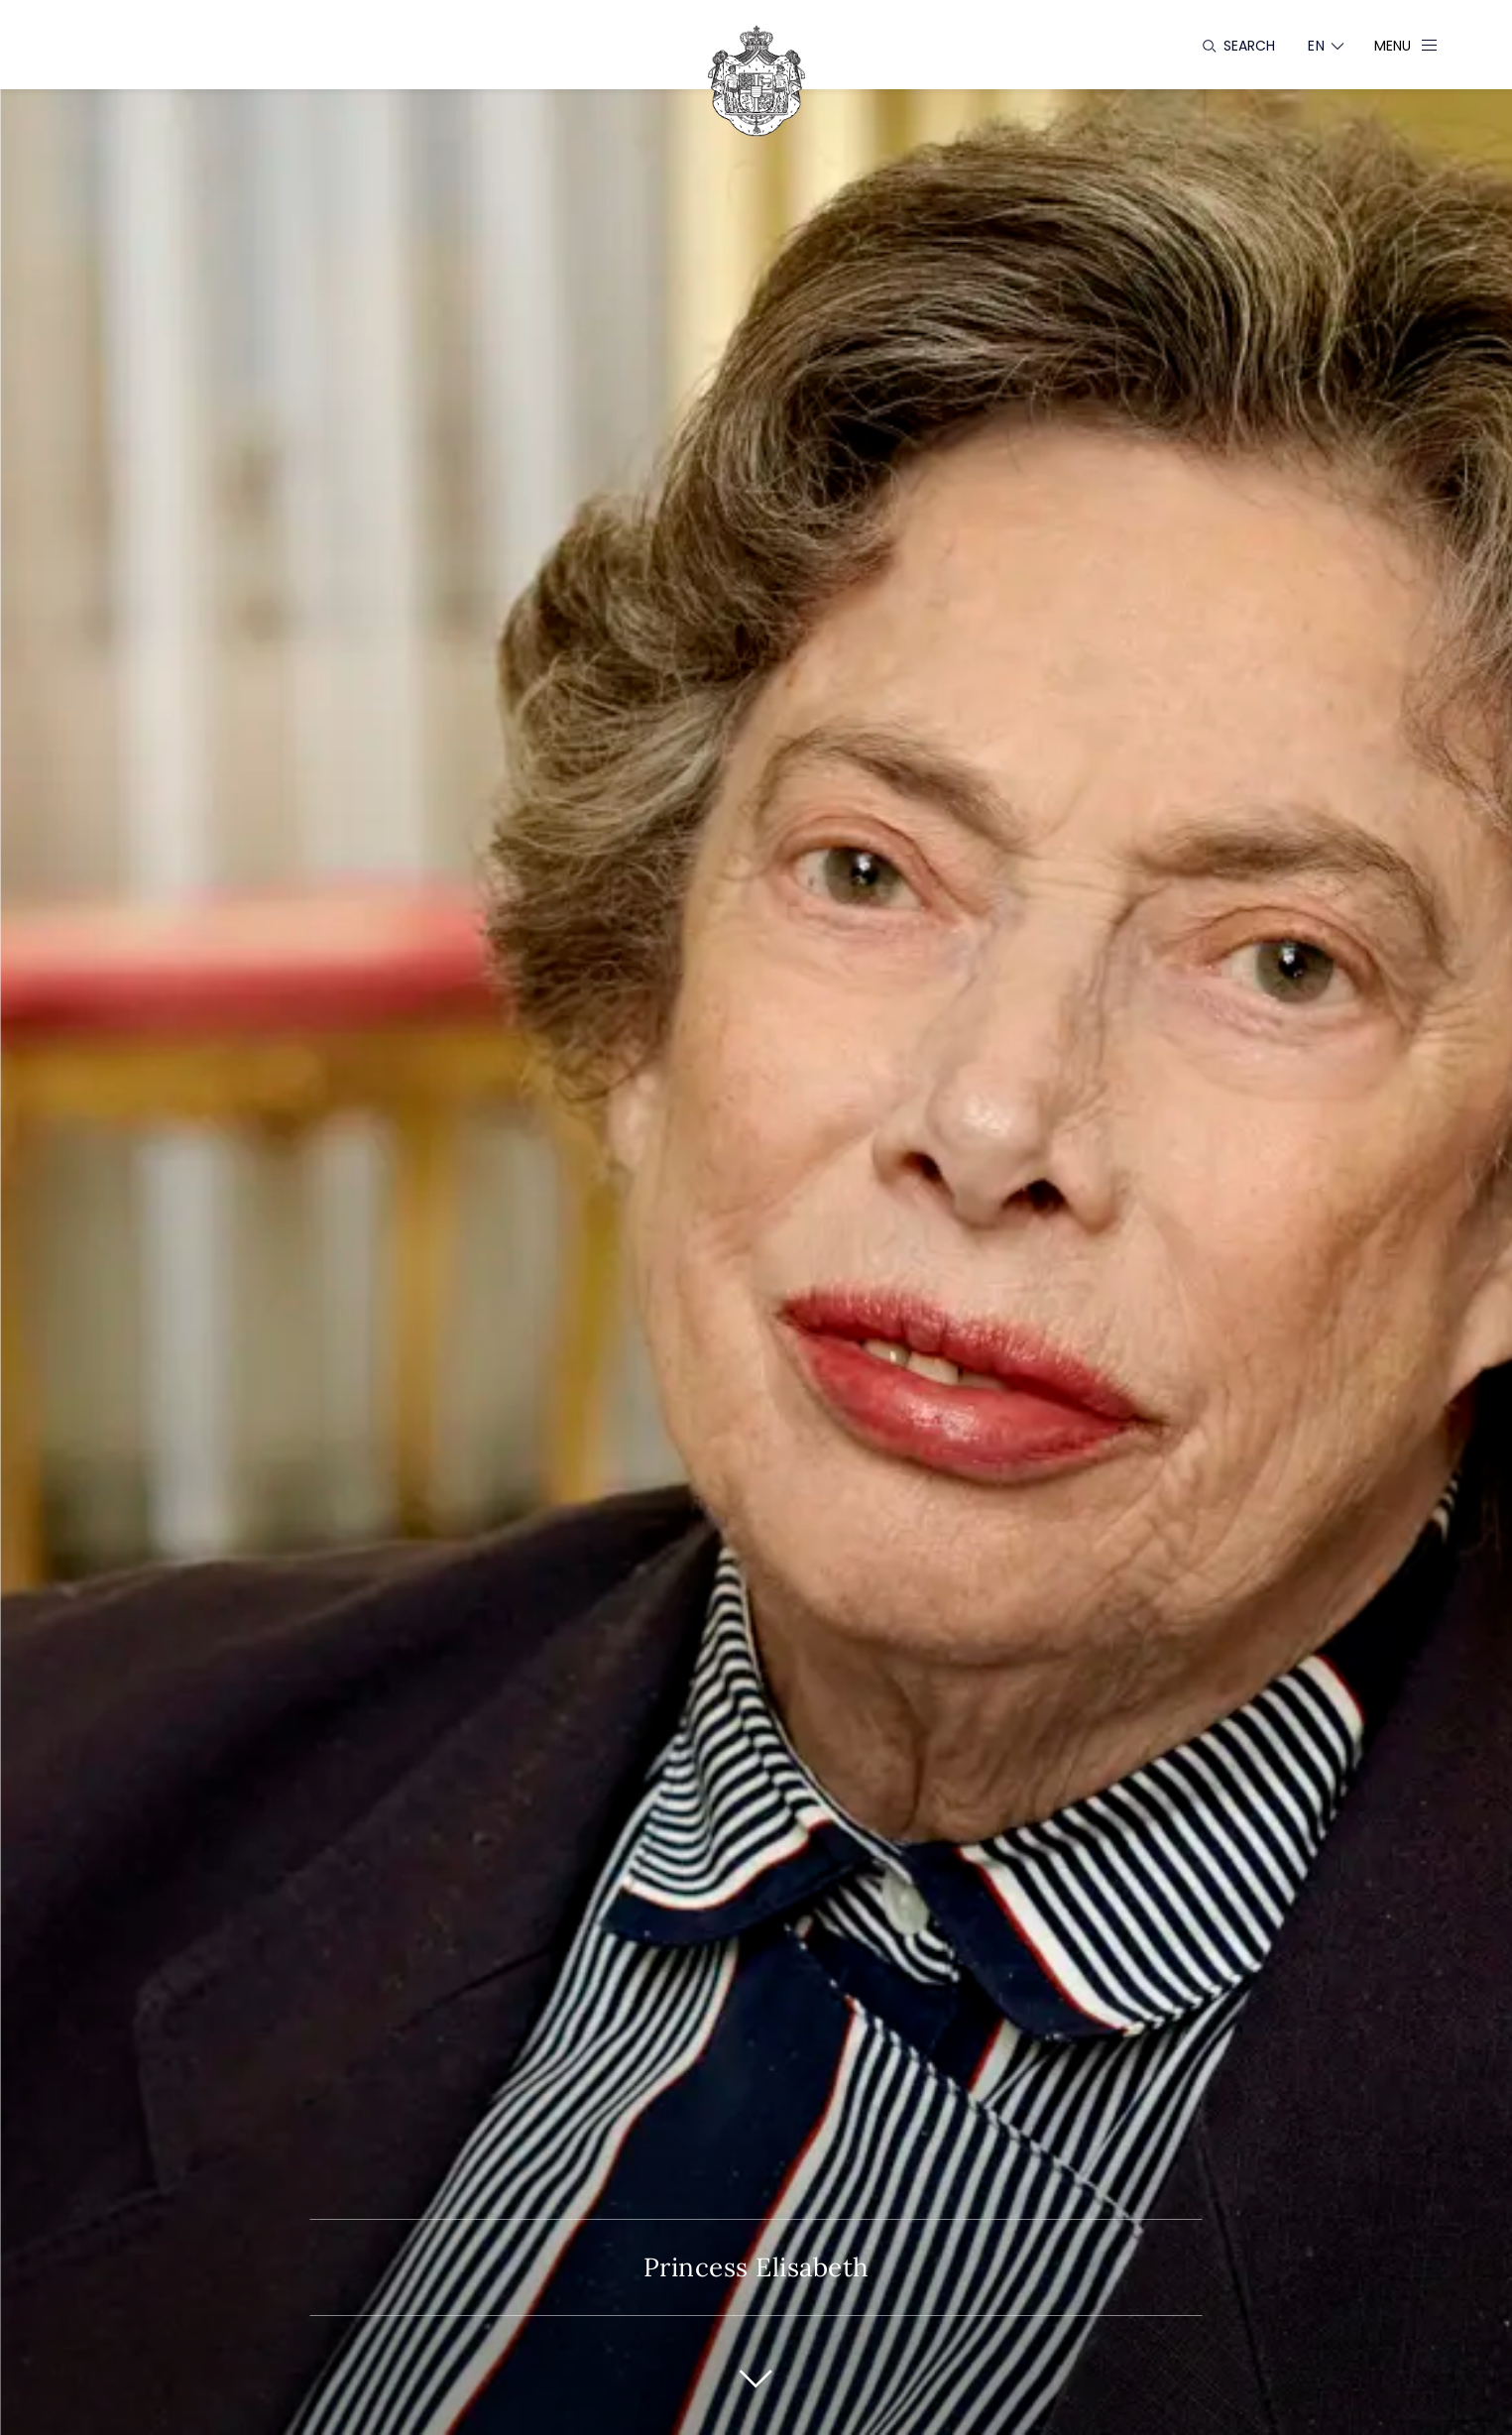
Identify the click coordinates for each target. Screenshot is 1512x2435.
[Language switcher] (1316, 45)
